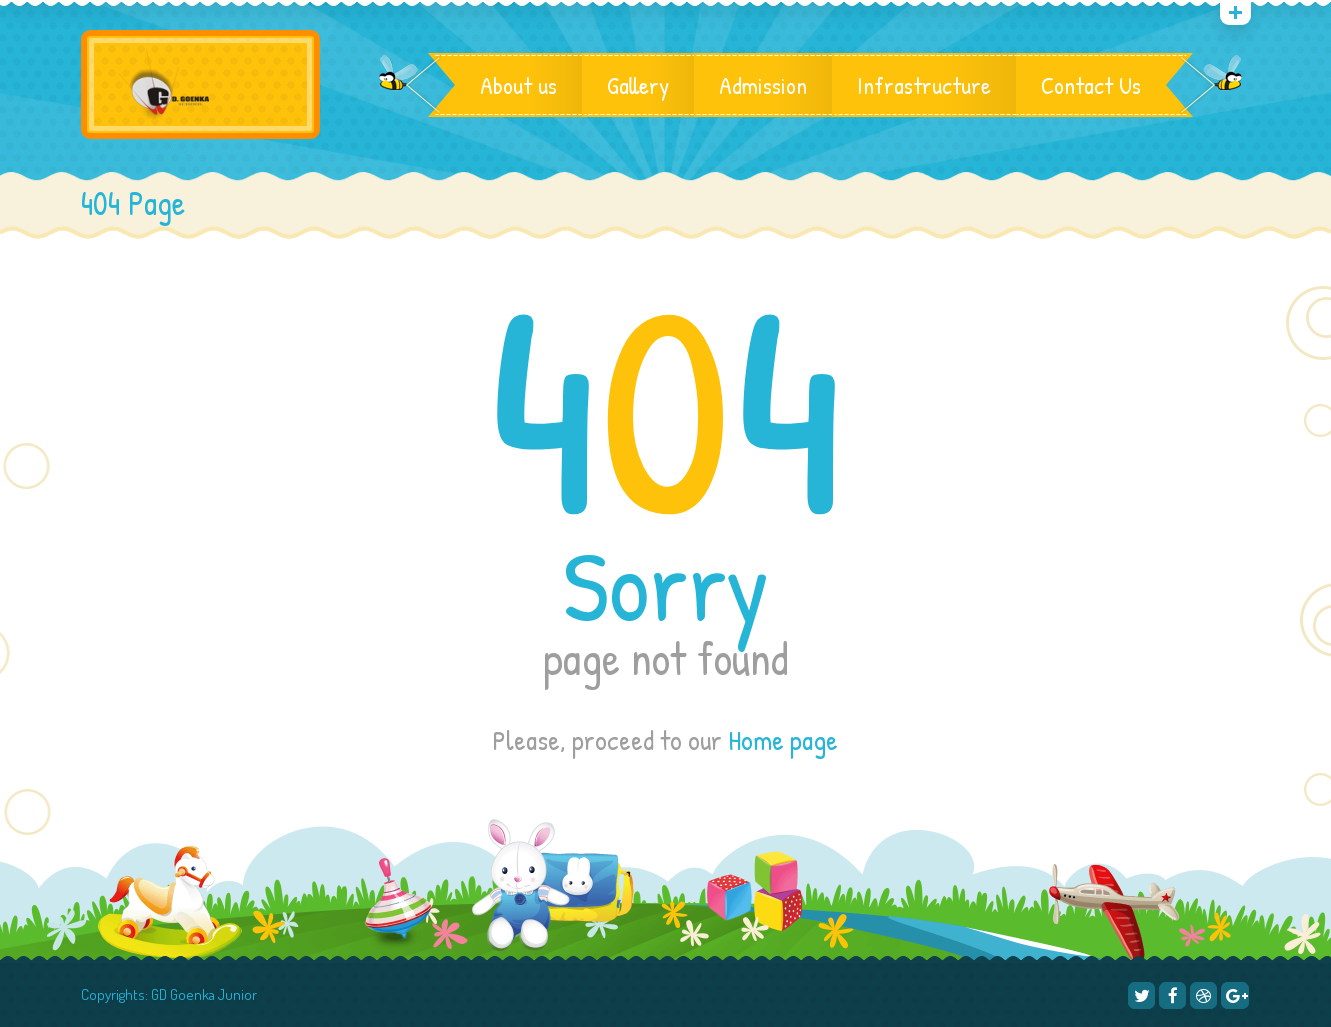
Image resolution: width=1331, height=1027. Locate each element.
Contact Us (1091, 85)
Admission (763, 85)
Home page (783, 740)
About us (518, 85)
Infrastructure (924, 85)
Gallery (638, 85)
